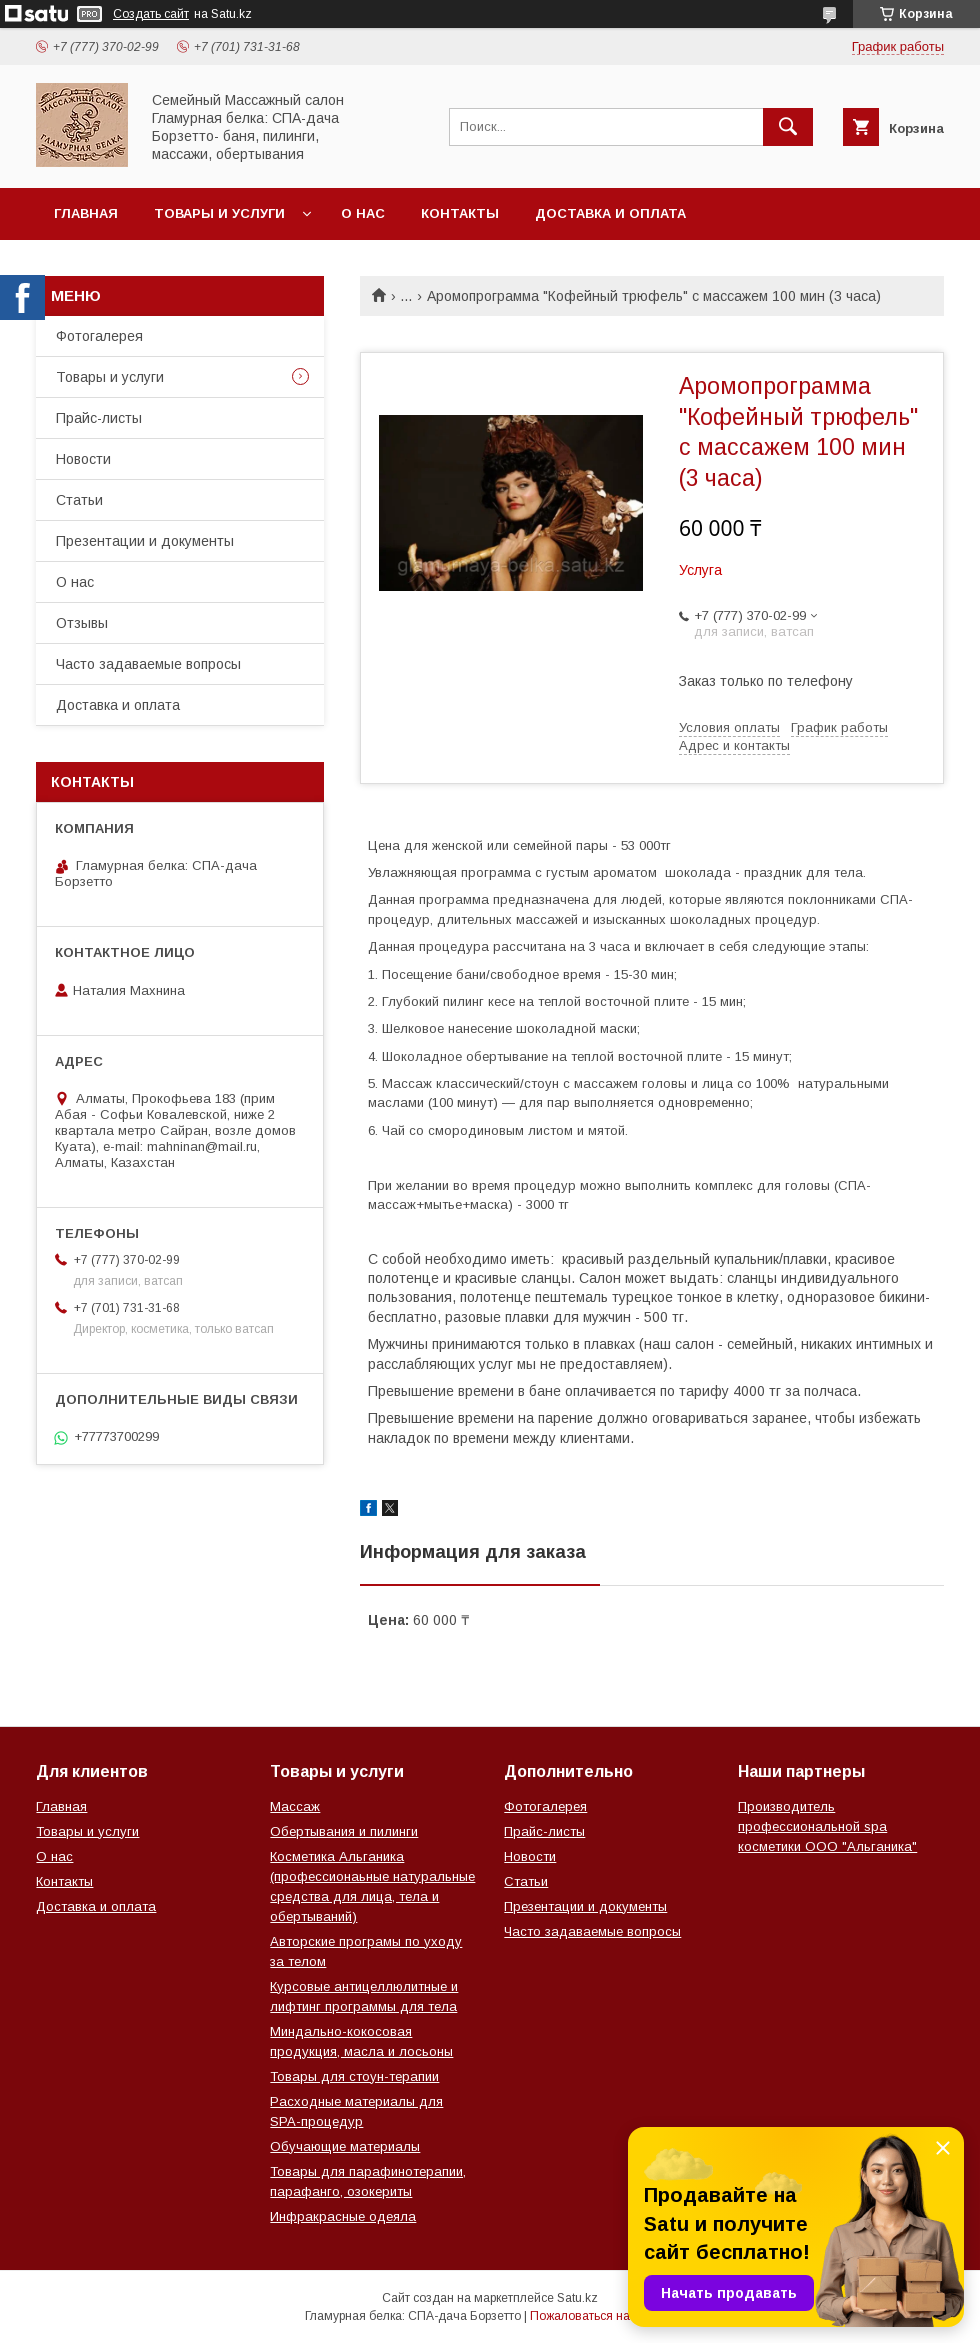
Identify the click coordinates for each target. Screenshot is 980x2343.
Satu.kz (577, 2298)
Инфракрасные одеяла (343, 2216)
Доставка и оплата (610, 213)
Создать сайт (151, 14)
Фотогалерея (99, 336)
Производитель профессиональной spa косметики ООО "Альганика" (827, 1826)
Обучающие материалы (345, 2146)
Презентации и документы (145, 541)
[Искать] (788, 127)
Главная (86, 213)
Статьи (79, 500)
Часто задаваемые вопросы (148, 664)
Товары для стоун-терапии (354, 2076)
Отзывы (82, 623)
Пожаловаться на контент (603, 2316)
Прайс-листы (99, 418)
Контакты (460, 213)
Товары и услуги (219, 213)
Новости (83, 459)
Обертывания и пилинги (344, 1831)
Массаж (295, 1806)
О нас (363, 213)
